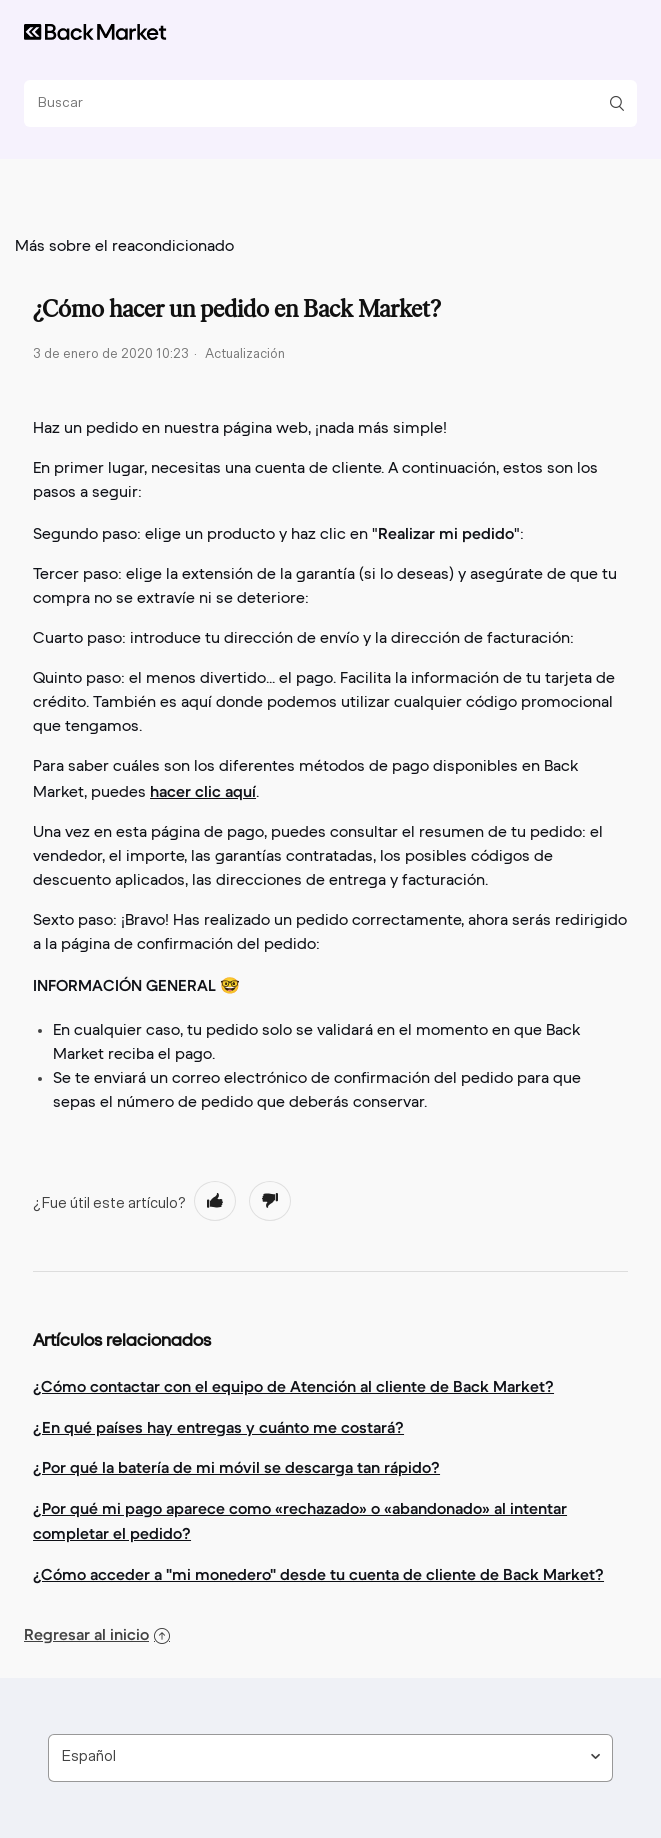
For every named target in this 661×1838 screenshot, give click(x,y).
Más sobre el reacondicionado (124, 247)
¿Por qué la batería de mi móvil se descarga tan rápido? (236, 1467)
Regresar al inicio (97, 1634)
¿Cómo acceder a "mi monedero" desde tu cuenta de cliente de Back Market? (318, 1574)
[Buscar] (323, 103)
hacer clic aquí (203, 791)
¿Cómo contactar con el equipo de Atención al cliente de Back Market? (293, 1386)
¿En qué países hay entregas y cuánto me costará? (218, 1427)
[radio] (215, 1201)
